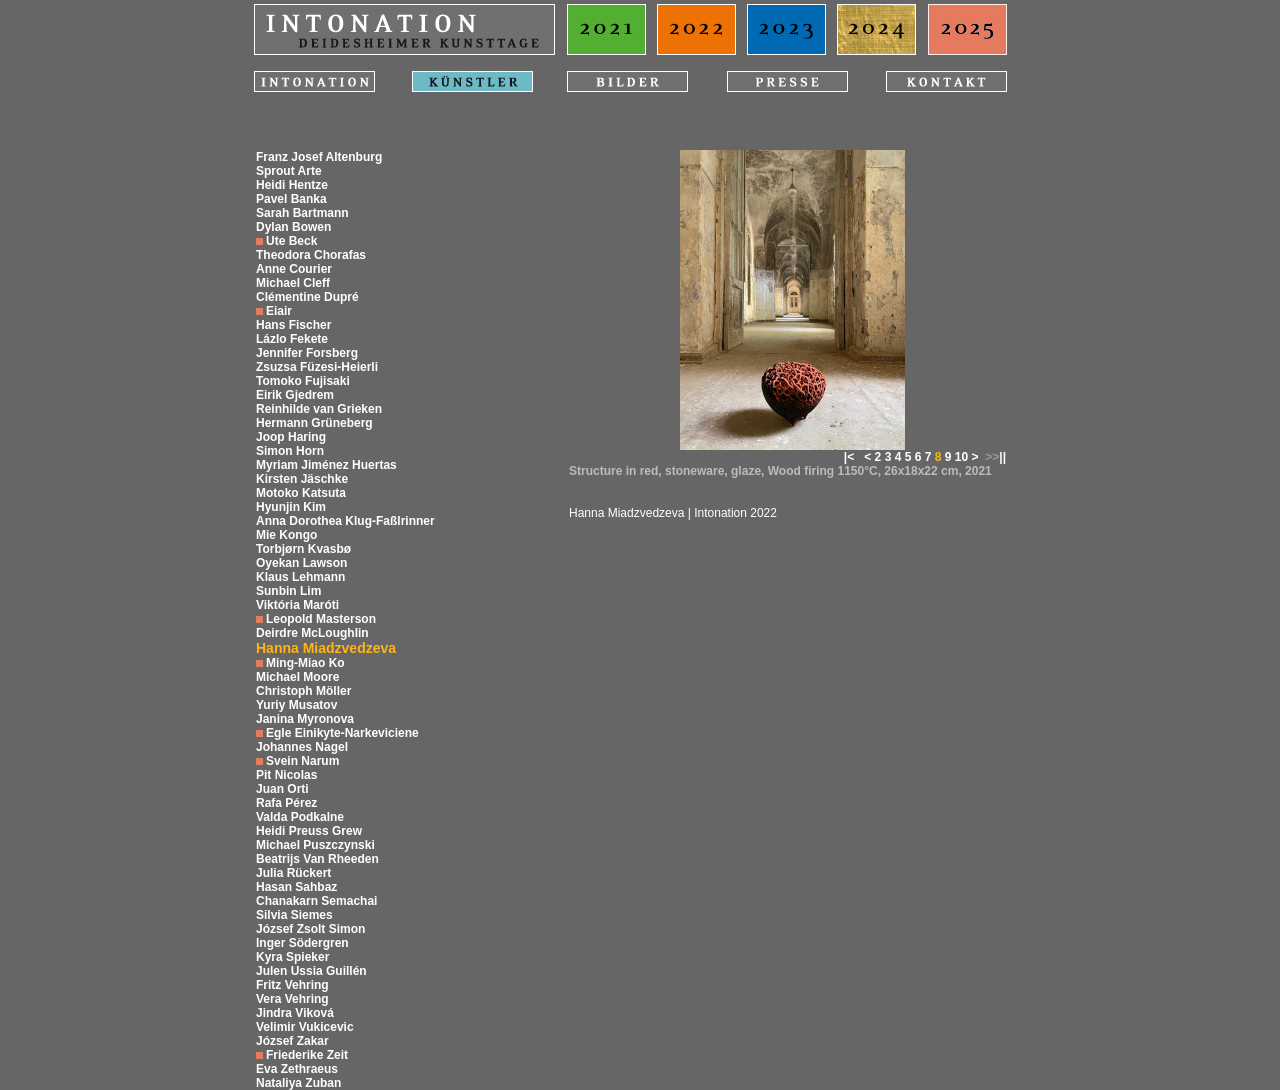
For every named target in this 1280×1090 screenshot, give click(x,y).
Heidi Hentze (292, 185)
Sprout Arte (289, 171)
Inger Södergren (302, 943)
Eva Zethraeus (297, 1069)
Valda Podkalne (300, 817)
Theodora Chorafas (311, 255)
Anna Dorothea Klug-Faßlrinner (345, 521)
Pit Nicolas (286, 775)
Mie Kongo (286, 535)
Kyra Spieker (292, 957)
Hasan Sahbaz (296, 887)
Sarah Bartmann (302, 213)
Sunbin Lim (288, 591)
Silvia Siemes (294, 915)
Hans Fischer (293, 325)
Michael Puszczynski (315, 845)
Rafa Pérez (286, 803)
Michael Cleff (293, 283)
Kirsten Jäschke (302, 479)
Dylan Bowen (293, 227)
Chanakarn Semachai (316, 901)
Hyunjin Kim (291, 507)
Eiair (279, 311)
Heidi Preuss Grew (309, 831)
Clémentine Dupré (307, 297)
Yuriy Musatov (296, 705)
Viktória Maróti (297, 605)
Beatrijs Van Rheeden (317, 859)
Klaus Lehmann (300, 577)
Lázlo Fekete (292, 339)
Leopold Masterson (321, 619)
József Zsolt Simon (310, 929)
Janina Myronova (305, 719)
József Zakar (292, 1041)
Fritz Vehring (292, 985)
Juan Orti (282, 789)
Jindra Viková (295, 1013)
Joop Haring (291, 437)
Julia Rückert (293, 873)
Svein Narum (302, 761)
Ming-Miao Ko (305, 663)
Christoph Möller (303, 691)
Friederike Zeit (307, 1055)
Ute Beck (291, 241)
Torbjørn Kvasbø (303, 549)
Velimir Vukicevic (305, 1027)
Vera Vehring (292, 999)
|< (849, 457)
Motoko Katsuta (301, 493)
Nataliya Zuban (298, 1083)
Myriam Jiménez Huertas (326, 465)
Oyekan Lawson (301, 563)
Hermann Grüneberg (314, 423)
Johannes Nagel (302, 747)
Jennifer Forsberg (307, 353)
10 (961, 457)
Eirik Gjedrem (295, 395)
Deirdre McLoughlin (312, 633)
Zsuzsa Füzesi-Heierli (317, 367)
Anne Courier (294, 269)
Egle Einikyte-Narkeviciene (342, 733)
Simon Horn (290, 451)
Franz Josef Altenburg (319, 157)
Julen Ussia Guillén (311, 971)
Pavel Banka (291, 199)
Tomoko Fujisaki (303, 381)
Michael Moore (297, 677)
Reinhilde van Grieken (319, 409)
